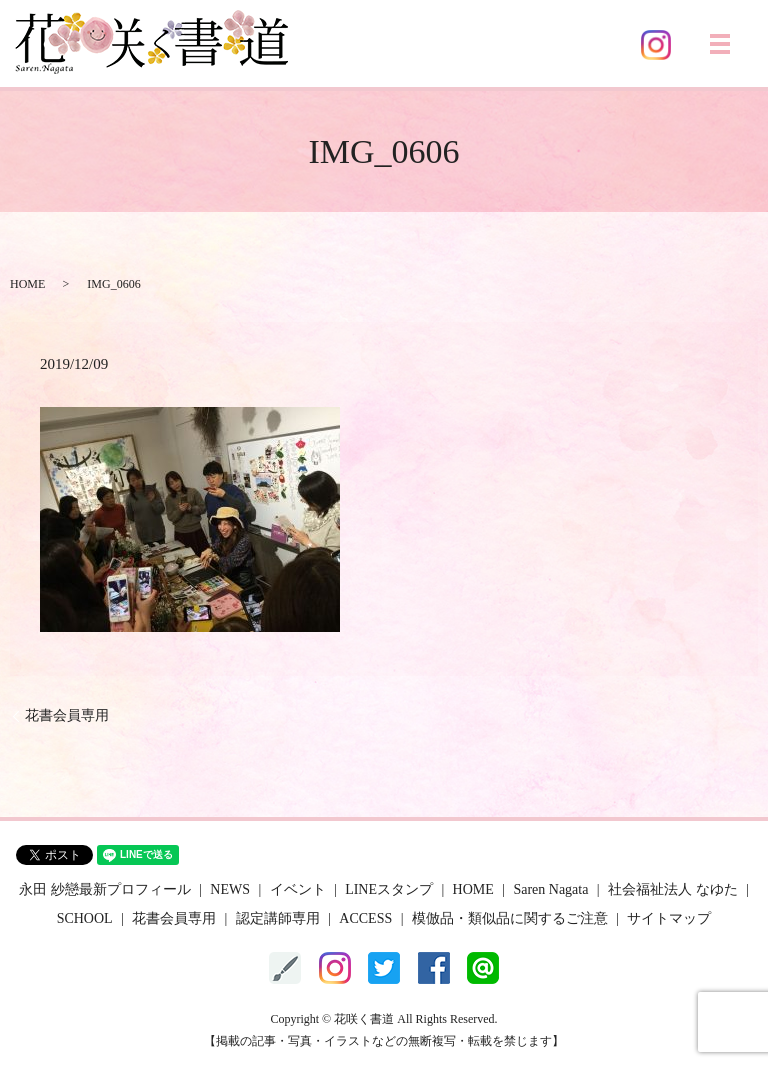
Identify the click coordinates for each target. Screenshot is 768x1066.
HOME (27, 284)
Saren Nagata (550, 889)
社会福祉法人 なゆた (673, 889)
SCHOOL (85, 918)
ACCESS (365, 918)
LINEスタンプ (389, 889)
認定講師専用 (278, 918)
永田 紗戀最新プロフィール (105, 889)
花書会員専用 (67, 715)
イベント (298, 889)
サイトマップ (669, 918)
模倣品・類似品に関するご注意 (510, 918)
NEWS (230, 889)
